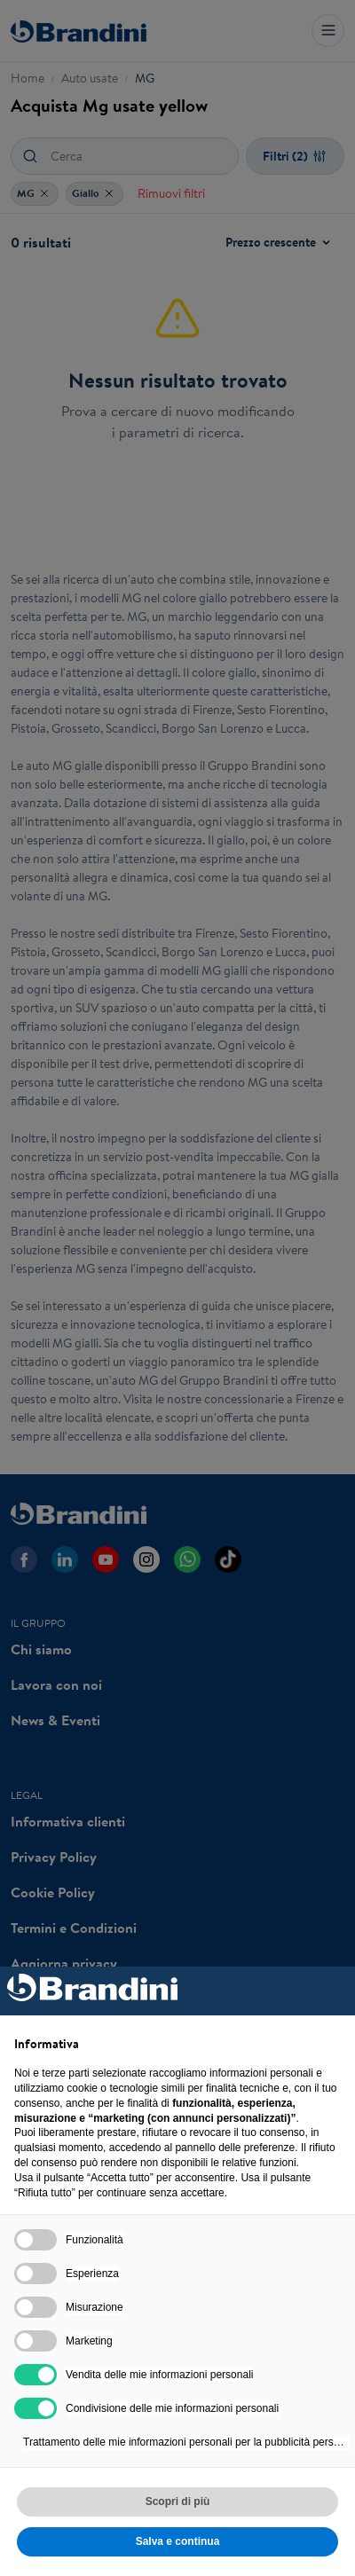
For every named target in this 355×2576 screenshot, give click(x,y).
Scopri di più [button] (178, 2501)
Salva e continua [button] (178, 2541)
